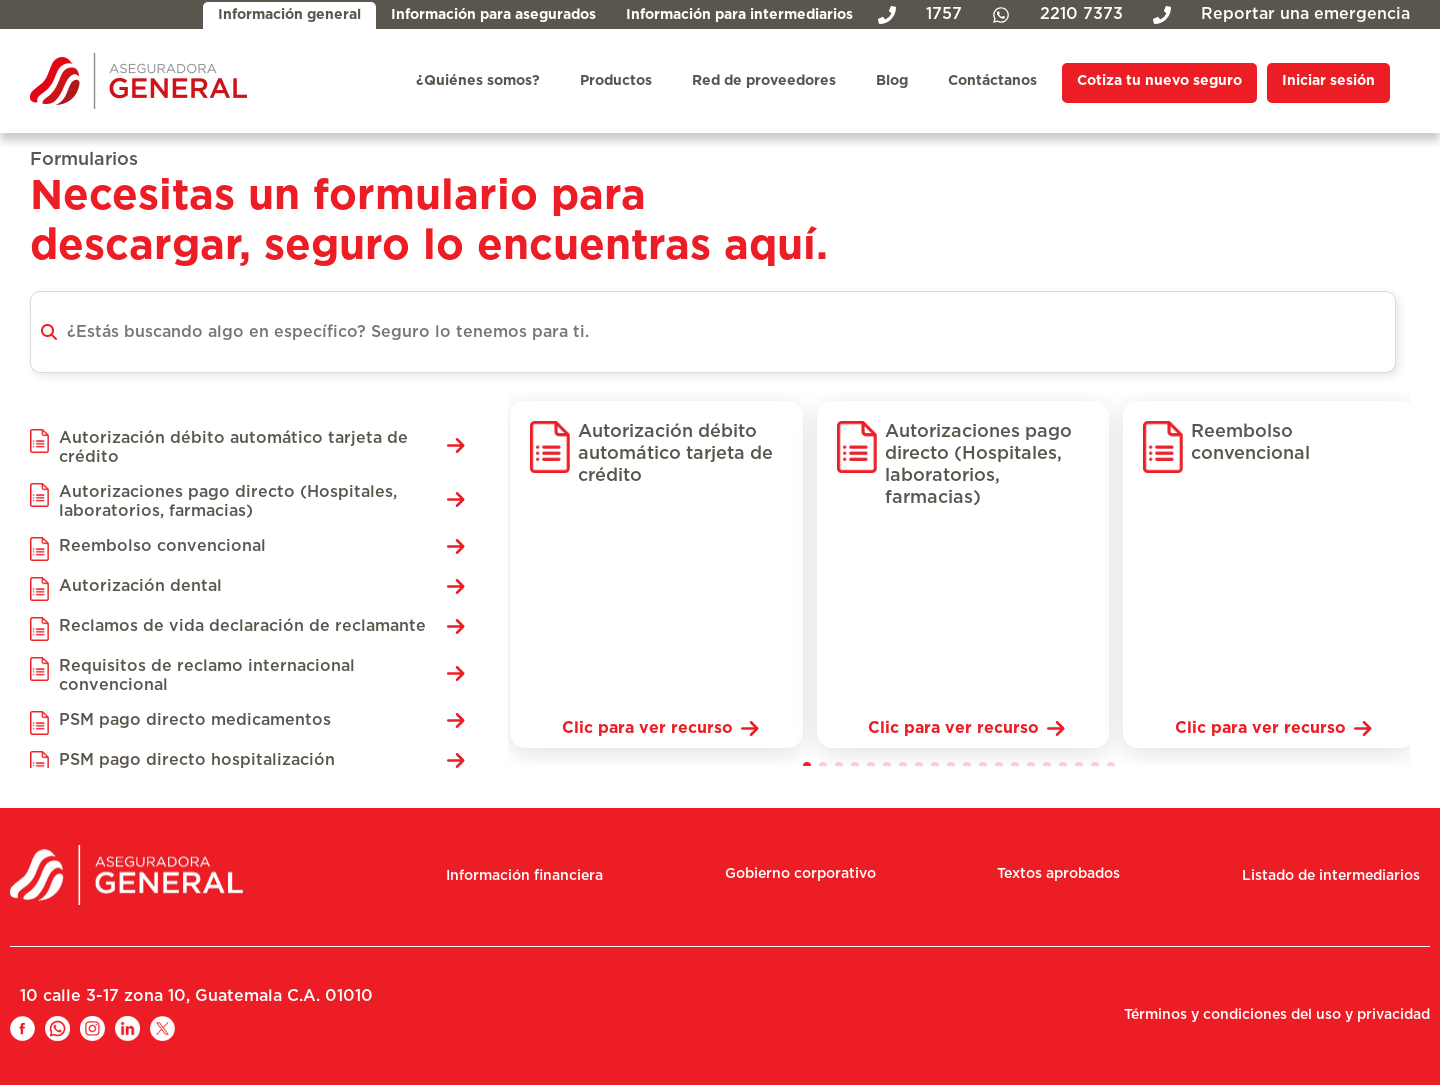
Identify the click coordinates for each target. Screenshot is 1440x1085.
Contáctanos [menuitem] (992, 81)
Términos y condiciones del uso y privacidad (1277, 1015)
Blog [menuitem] (892, 81)
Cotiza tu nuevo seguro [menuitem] (1159, 81)
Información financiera (524, 876)
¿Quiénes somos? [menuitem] (478, 81)
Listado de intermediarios (1331, 876)
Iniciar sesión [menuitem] (1328, 81)
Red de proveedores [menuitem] (764, 81)
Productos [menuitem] (616, 81)
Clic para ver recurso (647, 728)
